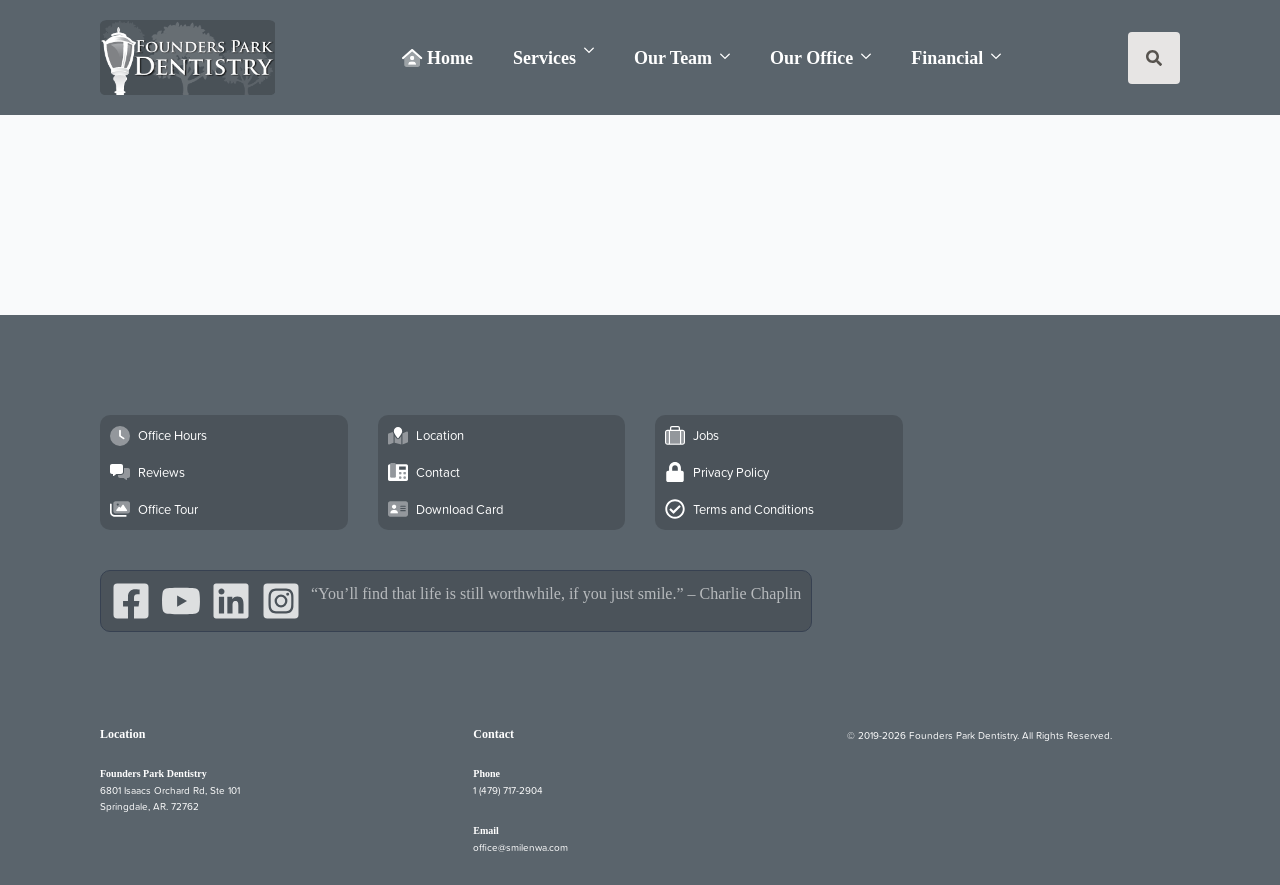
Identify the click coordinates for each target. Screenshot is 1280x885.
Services (544, 58)
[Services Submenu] (595, 50)
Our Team (673, 58)
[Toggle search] (1154, 58)
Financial (947, 58)
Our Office (811, 58)
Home (437, 58)
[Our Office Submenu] (872, 56)
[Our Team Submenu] (731, 56)
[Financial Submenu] (1002, 56)
